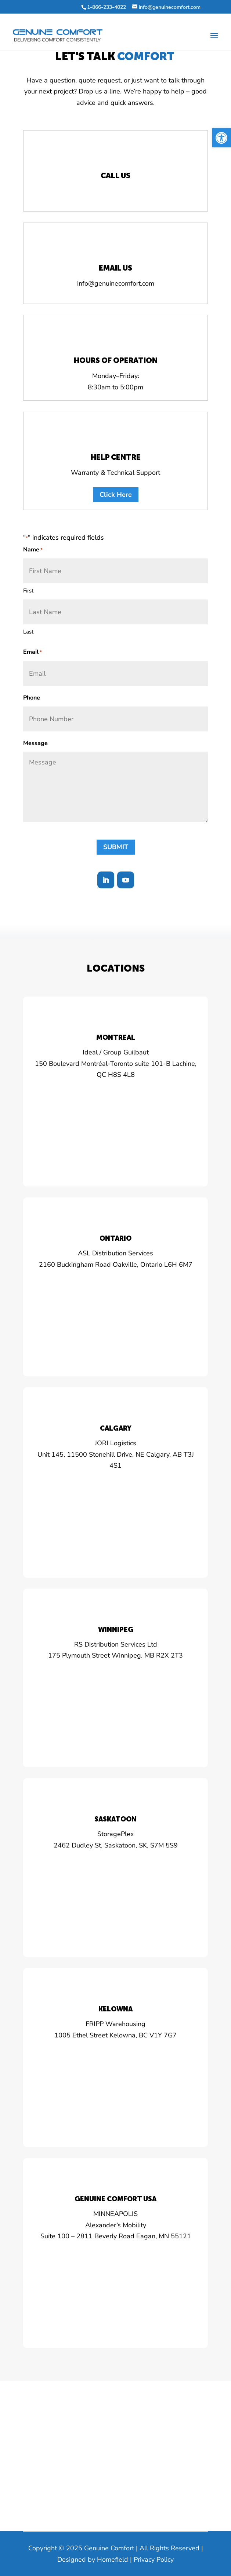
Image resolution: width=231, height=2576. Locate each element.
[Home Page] (57, 35)
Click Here (116, 494)
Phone (31, 698)
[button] (221, 137)
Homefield (112, 2559)
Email (32, 652)
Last (28, 631)
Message (35, 743)
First (28, 590)
